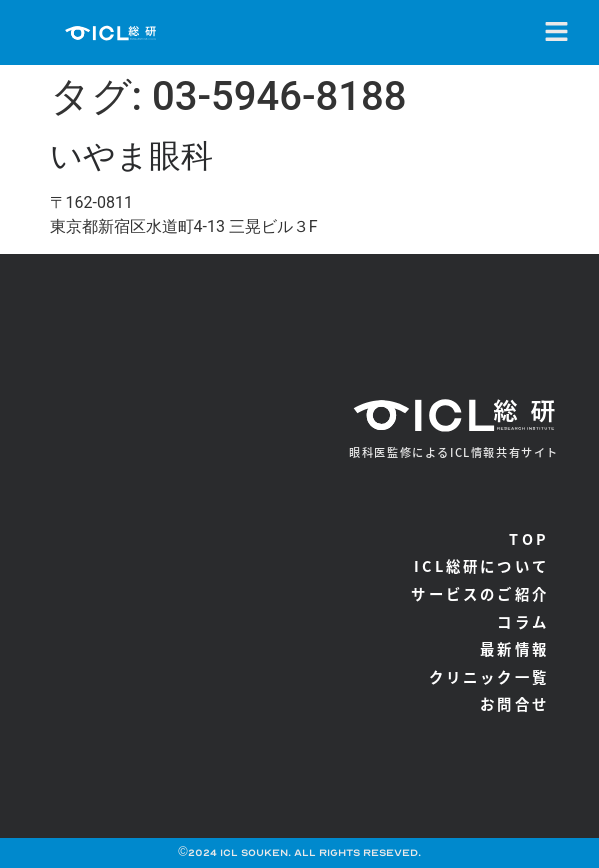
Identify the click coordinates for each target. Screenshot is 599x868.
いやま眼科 (131, 156)
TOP (529, 538)
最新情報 (514, 648)
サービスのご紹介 (480, 593)
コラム (523, 621)
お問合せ (514, 703)
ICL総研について (481, 565)
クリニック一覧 (489, 676)
